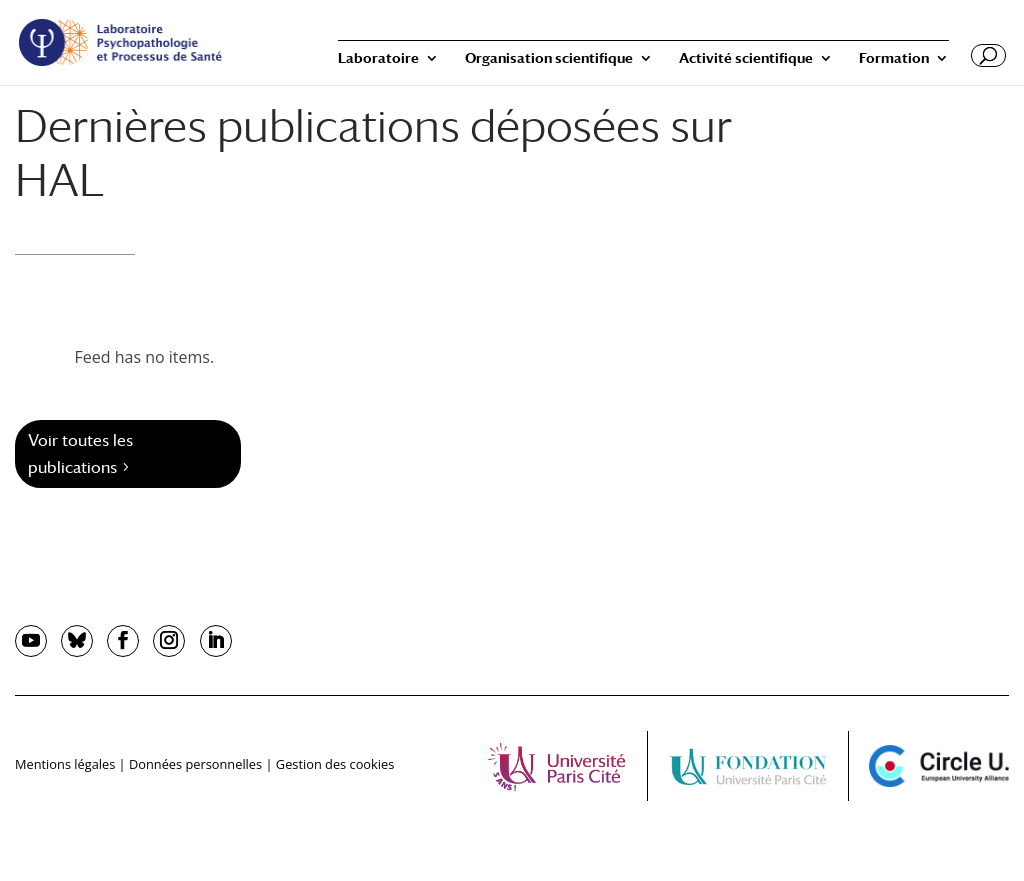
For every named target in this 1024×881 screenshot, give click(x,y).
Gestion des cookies (335, 764)
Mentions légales (65, 764)
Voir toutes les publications (80, 454)
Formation (894, 58)
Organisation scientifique (549, 58)
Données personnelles (195, 764)
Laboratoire (378, 58)
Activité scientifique (746, 58)
